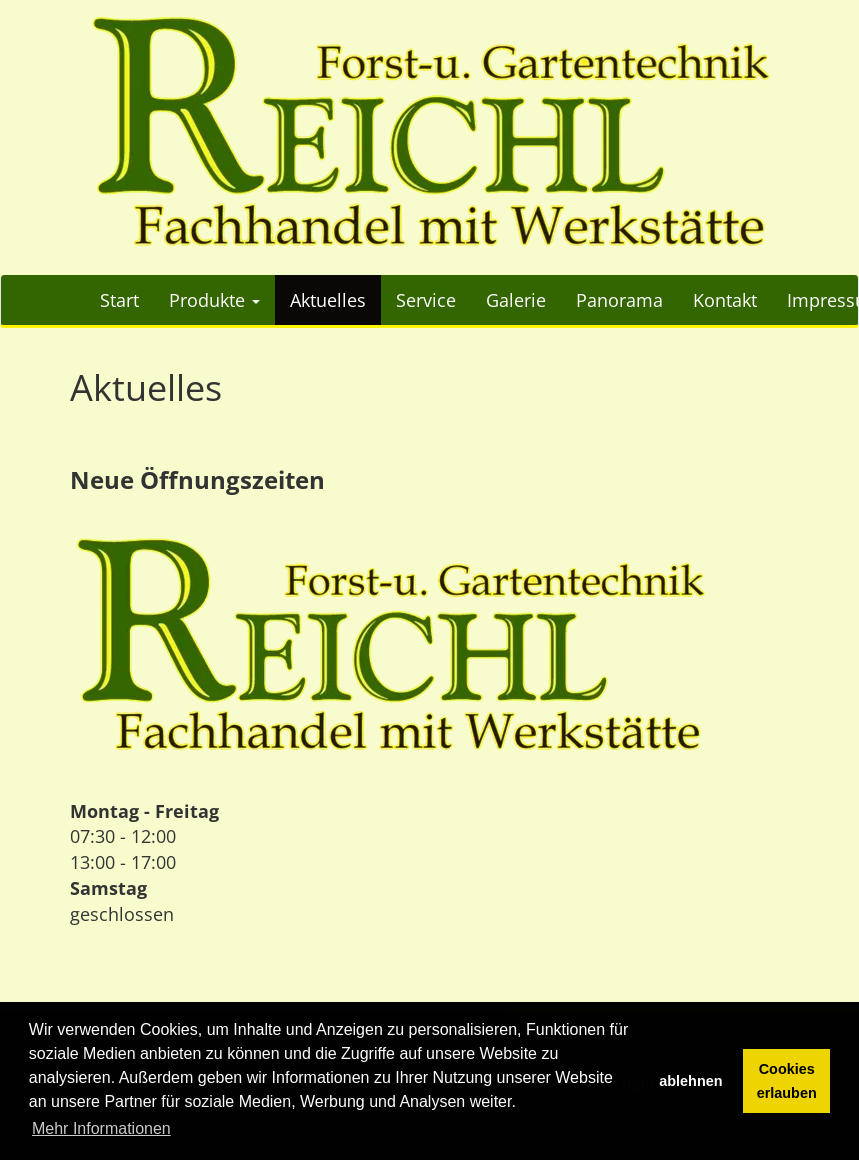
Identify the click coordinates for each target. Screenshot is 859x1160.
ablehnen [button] (690, 1081)
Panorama (619, 300)
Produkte (214, 300)
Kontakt (725, 300)
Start (119, 300)
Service (426, 300)
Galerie (516, 300)
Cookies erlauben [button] (787, 1081)
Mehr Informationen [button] (101, 1128)
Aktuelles (328, 300)
